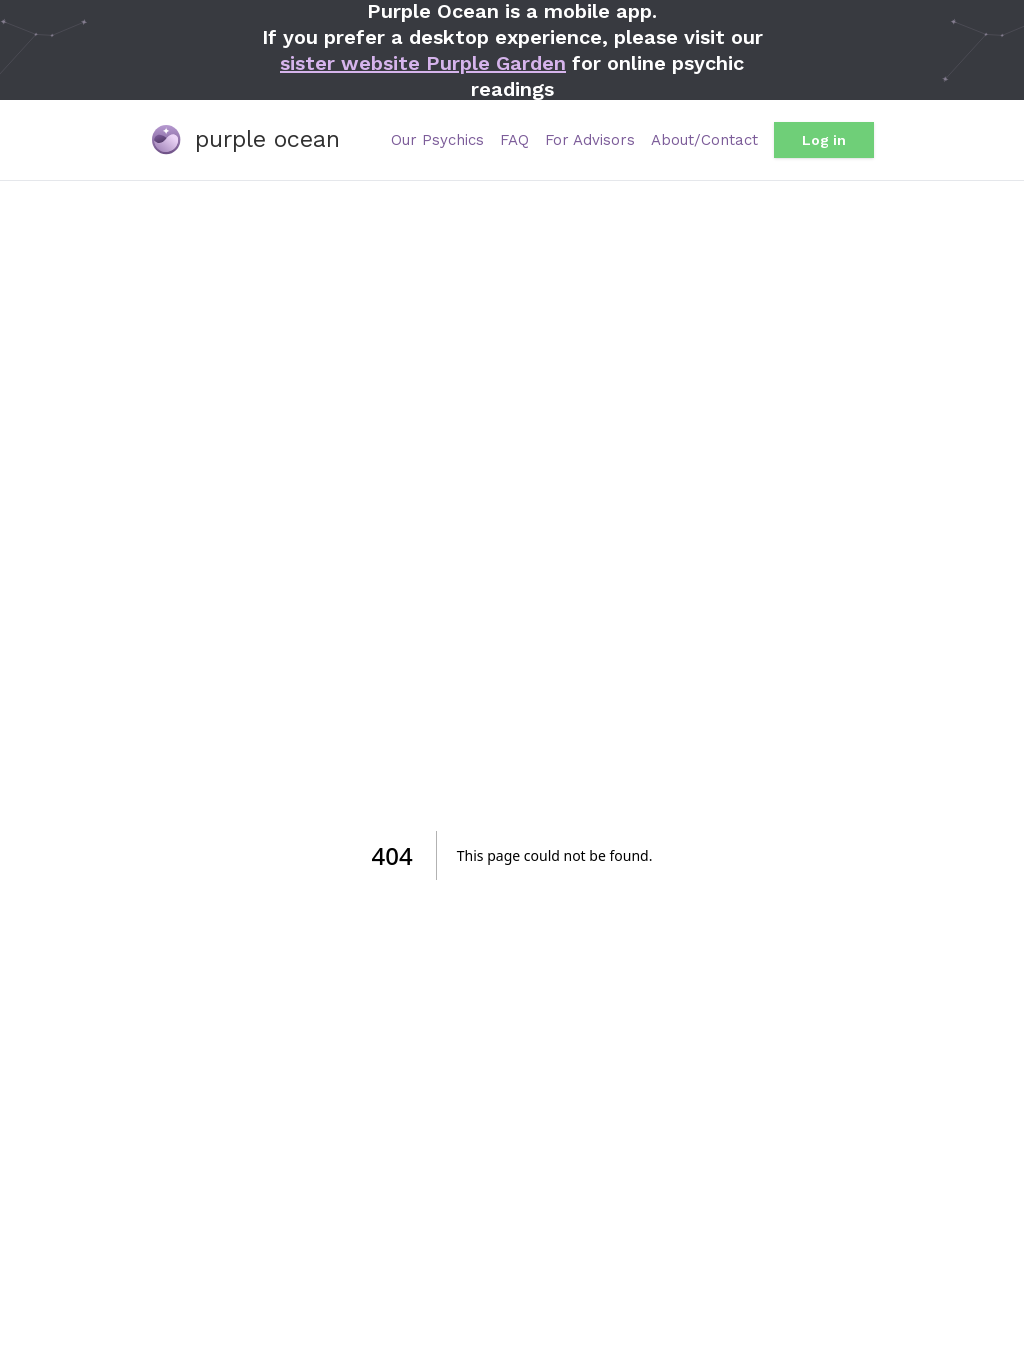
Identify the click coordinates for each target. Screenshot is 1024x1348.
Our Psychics (437, 140)
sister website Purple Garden (423, 63)
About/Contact (704, 140)
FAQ (514, 140)
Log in (824, 140)
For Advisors (590, 140)
